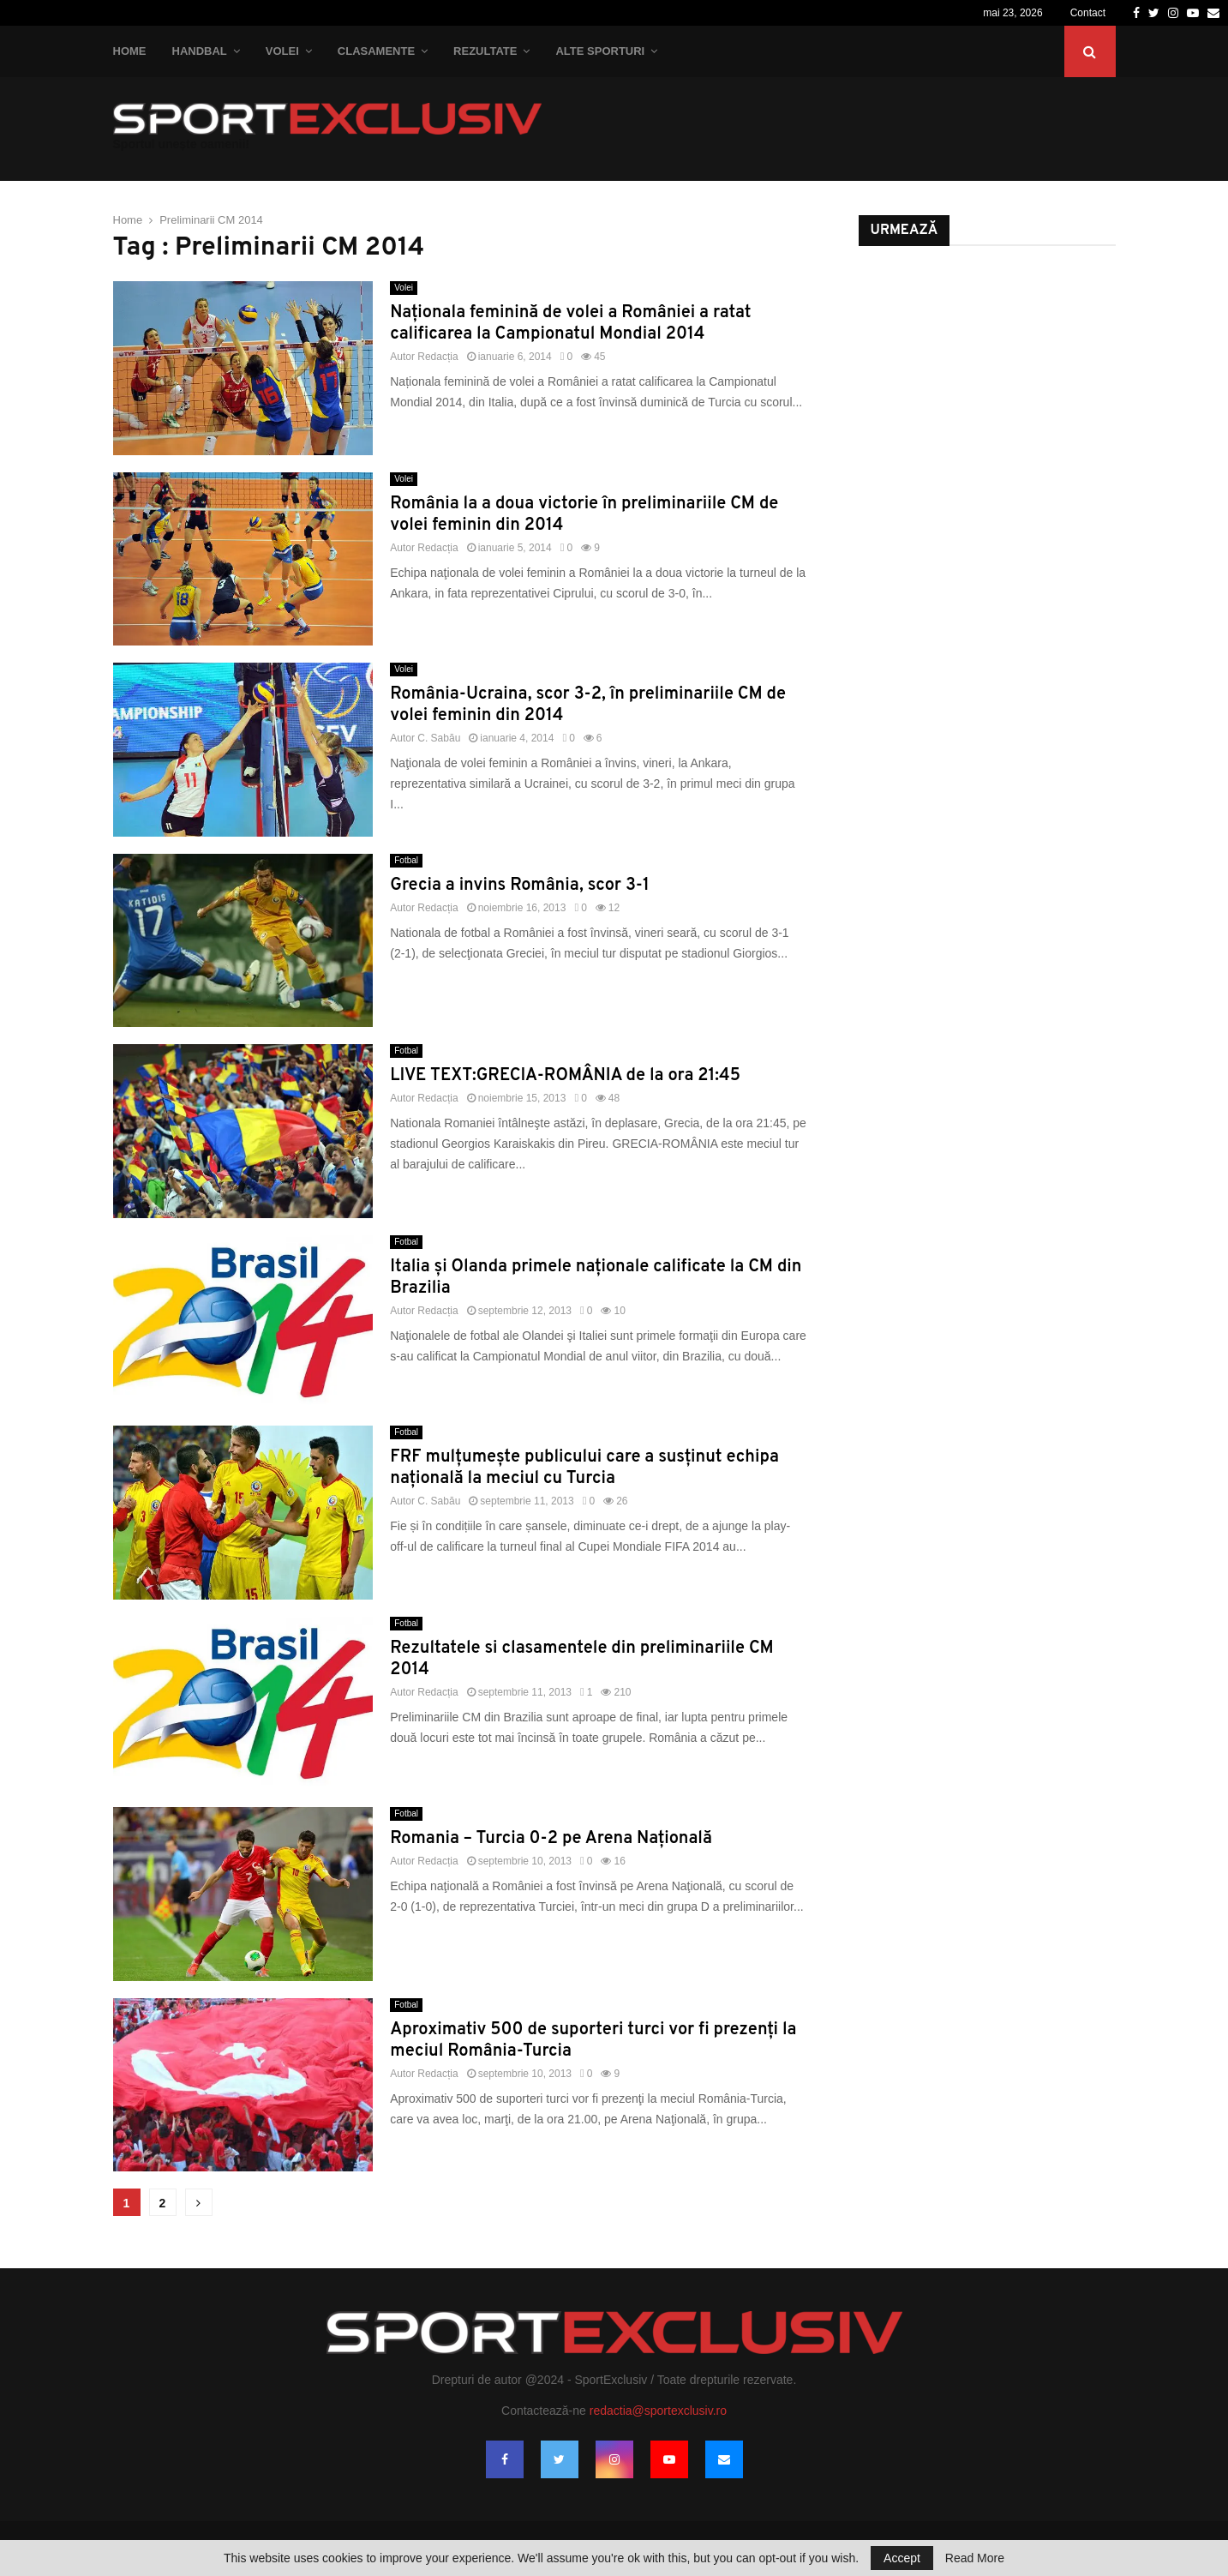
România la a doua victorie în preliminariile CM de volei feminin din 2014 (584, 515)
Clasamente (376, 51)
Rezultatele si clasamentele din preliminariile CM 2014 (581, 1659)
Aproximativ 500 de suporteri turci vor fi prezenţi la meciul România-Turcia (593, 2041)
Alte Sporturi (599, 51)
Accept (902, 2558)
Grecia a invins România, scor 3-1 (520, 885)
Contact (1087, 13)
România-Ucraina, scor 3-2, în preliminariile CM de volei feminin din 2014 (588, 705)
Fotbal (406, 860)
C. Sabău (438, 738)
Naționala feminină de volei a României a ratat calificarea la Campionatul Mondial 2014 (570, 323)
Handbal (199, 51)
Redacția (437, 357)
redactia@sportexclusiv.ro (658, 2410)
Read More (974, 2558)
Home (130, 51)
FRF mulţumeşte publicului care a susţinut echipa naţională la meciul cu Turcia (584, 1468)
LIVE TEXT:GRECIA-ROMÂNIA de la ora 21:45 (565, 1076)
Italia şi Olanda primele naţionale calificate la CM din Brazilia (595, 1278)
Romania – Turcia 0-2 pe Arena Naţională (551, 1839)
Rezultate (485, 51)
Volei (282, 51)
